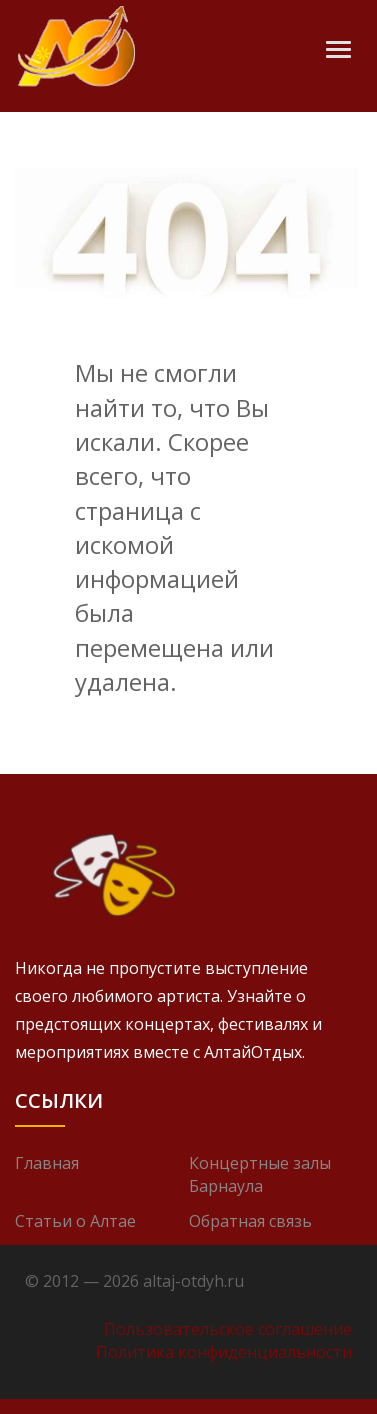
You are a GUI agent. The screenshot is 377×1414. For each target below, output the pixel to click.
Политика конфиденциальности (224, 1352)
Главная (47, 1163)
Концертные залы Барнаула (260, 1174)
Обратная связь (250, 1221)
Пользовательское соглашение (228, 1329)
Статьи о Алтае (75, 1221)
